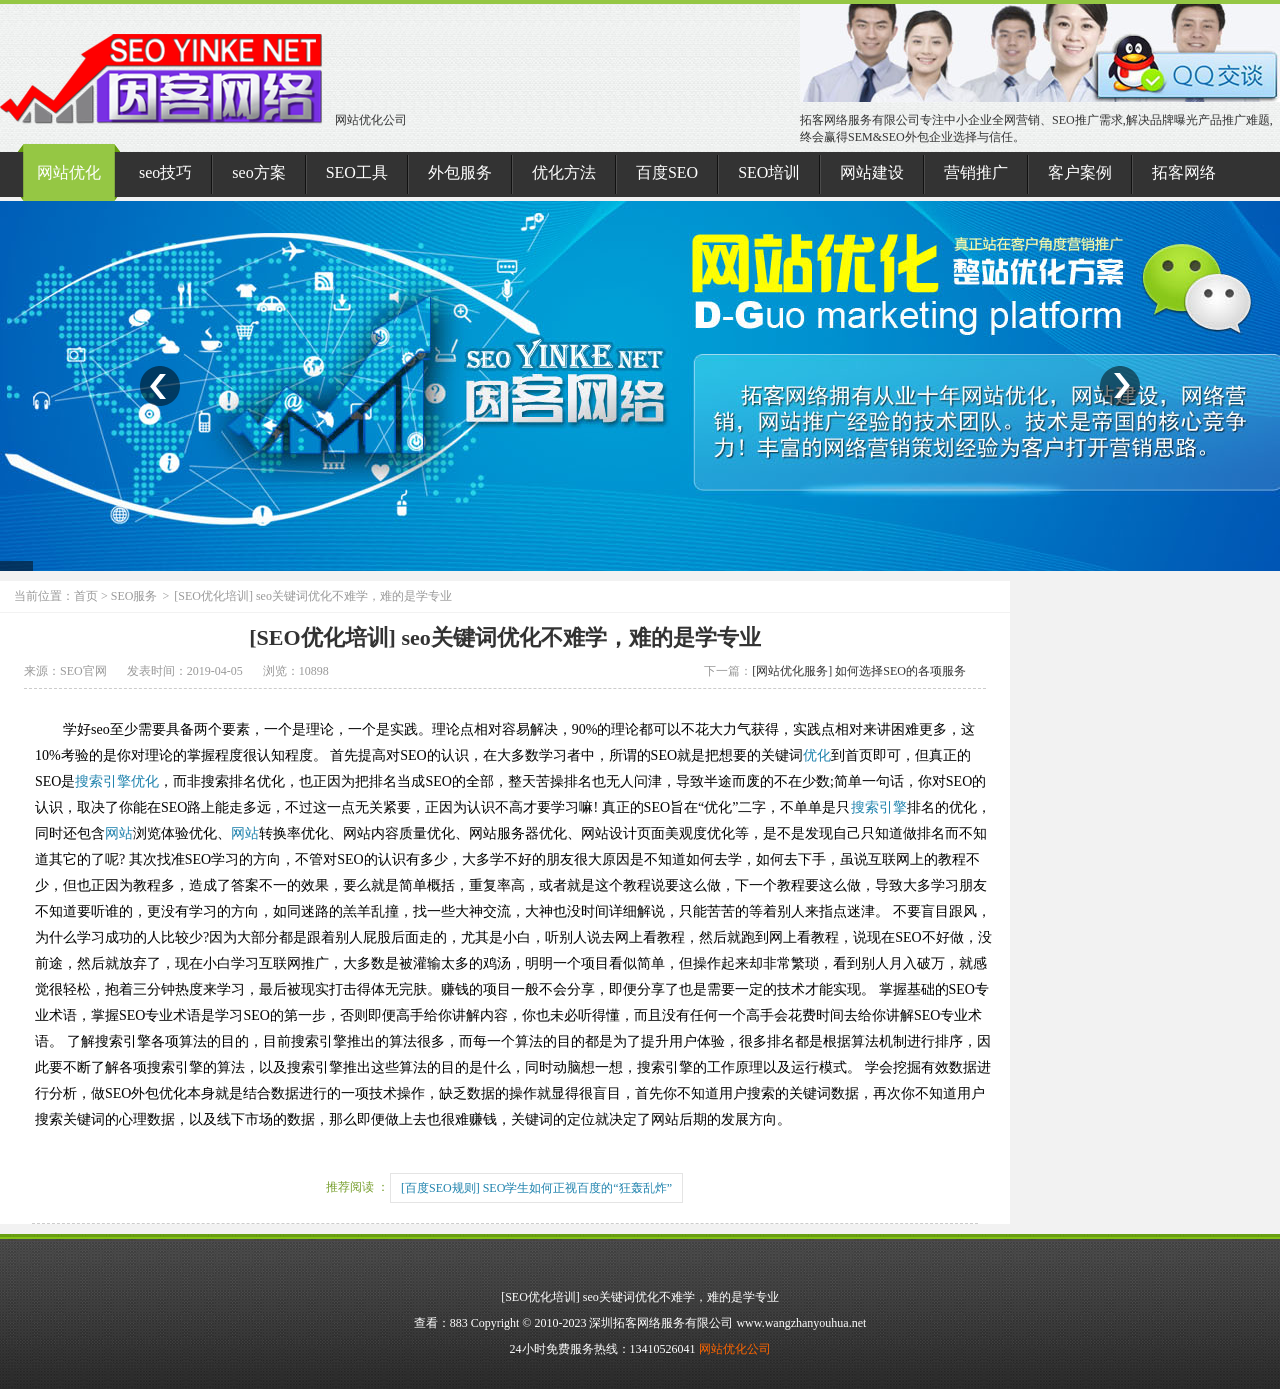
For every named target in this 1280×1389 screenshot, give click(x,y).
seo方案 (258, 172)
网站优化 (69, 172)
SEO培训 (769, 172)
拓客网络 (1184, 172)
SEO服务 (134, 596)
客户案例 (1080, 172)
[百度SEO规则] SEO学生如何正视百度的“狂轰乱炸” (536, 1188)
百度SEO (667, 172)
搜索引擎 (103, 781)
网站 (119, 833)
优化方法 (564, 172)
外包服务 (460, 172)
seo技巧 (165, 172)
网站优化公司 (203, 120)
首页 (86, 596)
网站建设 (872, 172)
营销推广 (976, 172)
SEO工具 (357, 172)
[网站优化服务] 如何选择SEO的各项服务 (859, 671)
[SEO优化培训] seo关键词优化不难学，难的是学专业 (505, 637)
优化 (817, 755)
